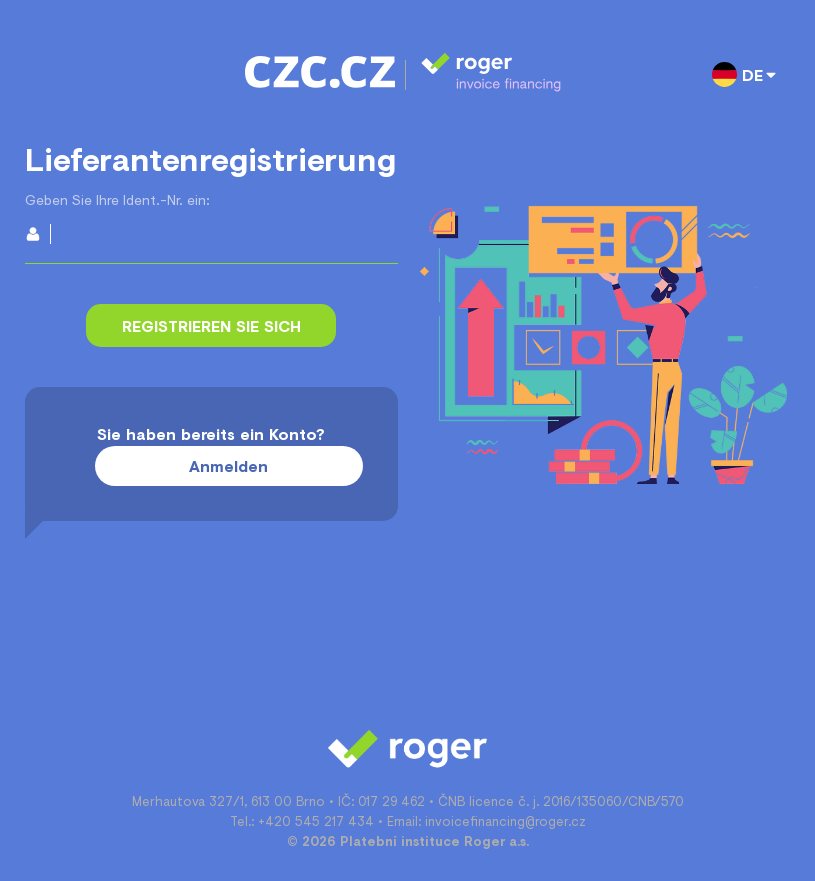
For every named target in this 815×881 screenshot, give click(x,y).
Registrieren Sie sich (211, 325)
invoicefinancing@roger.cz (505, 821)
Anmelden (228, 465)
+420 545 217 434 (316, 821)
